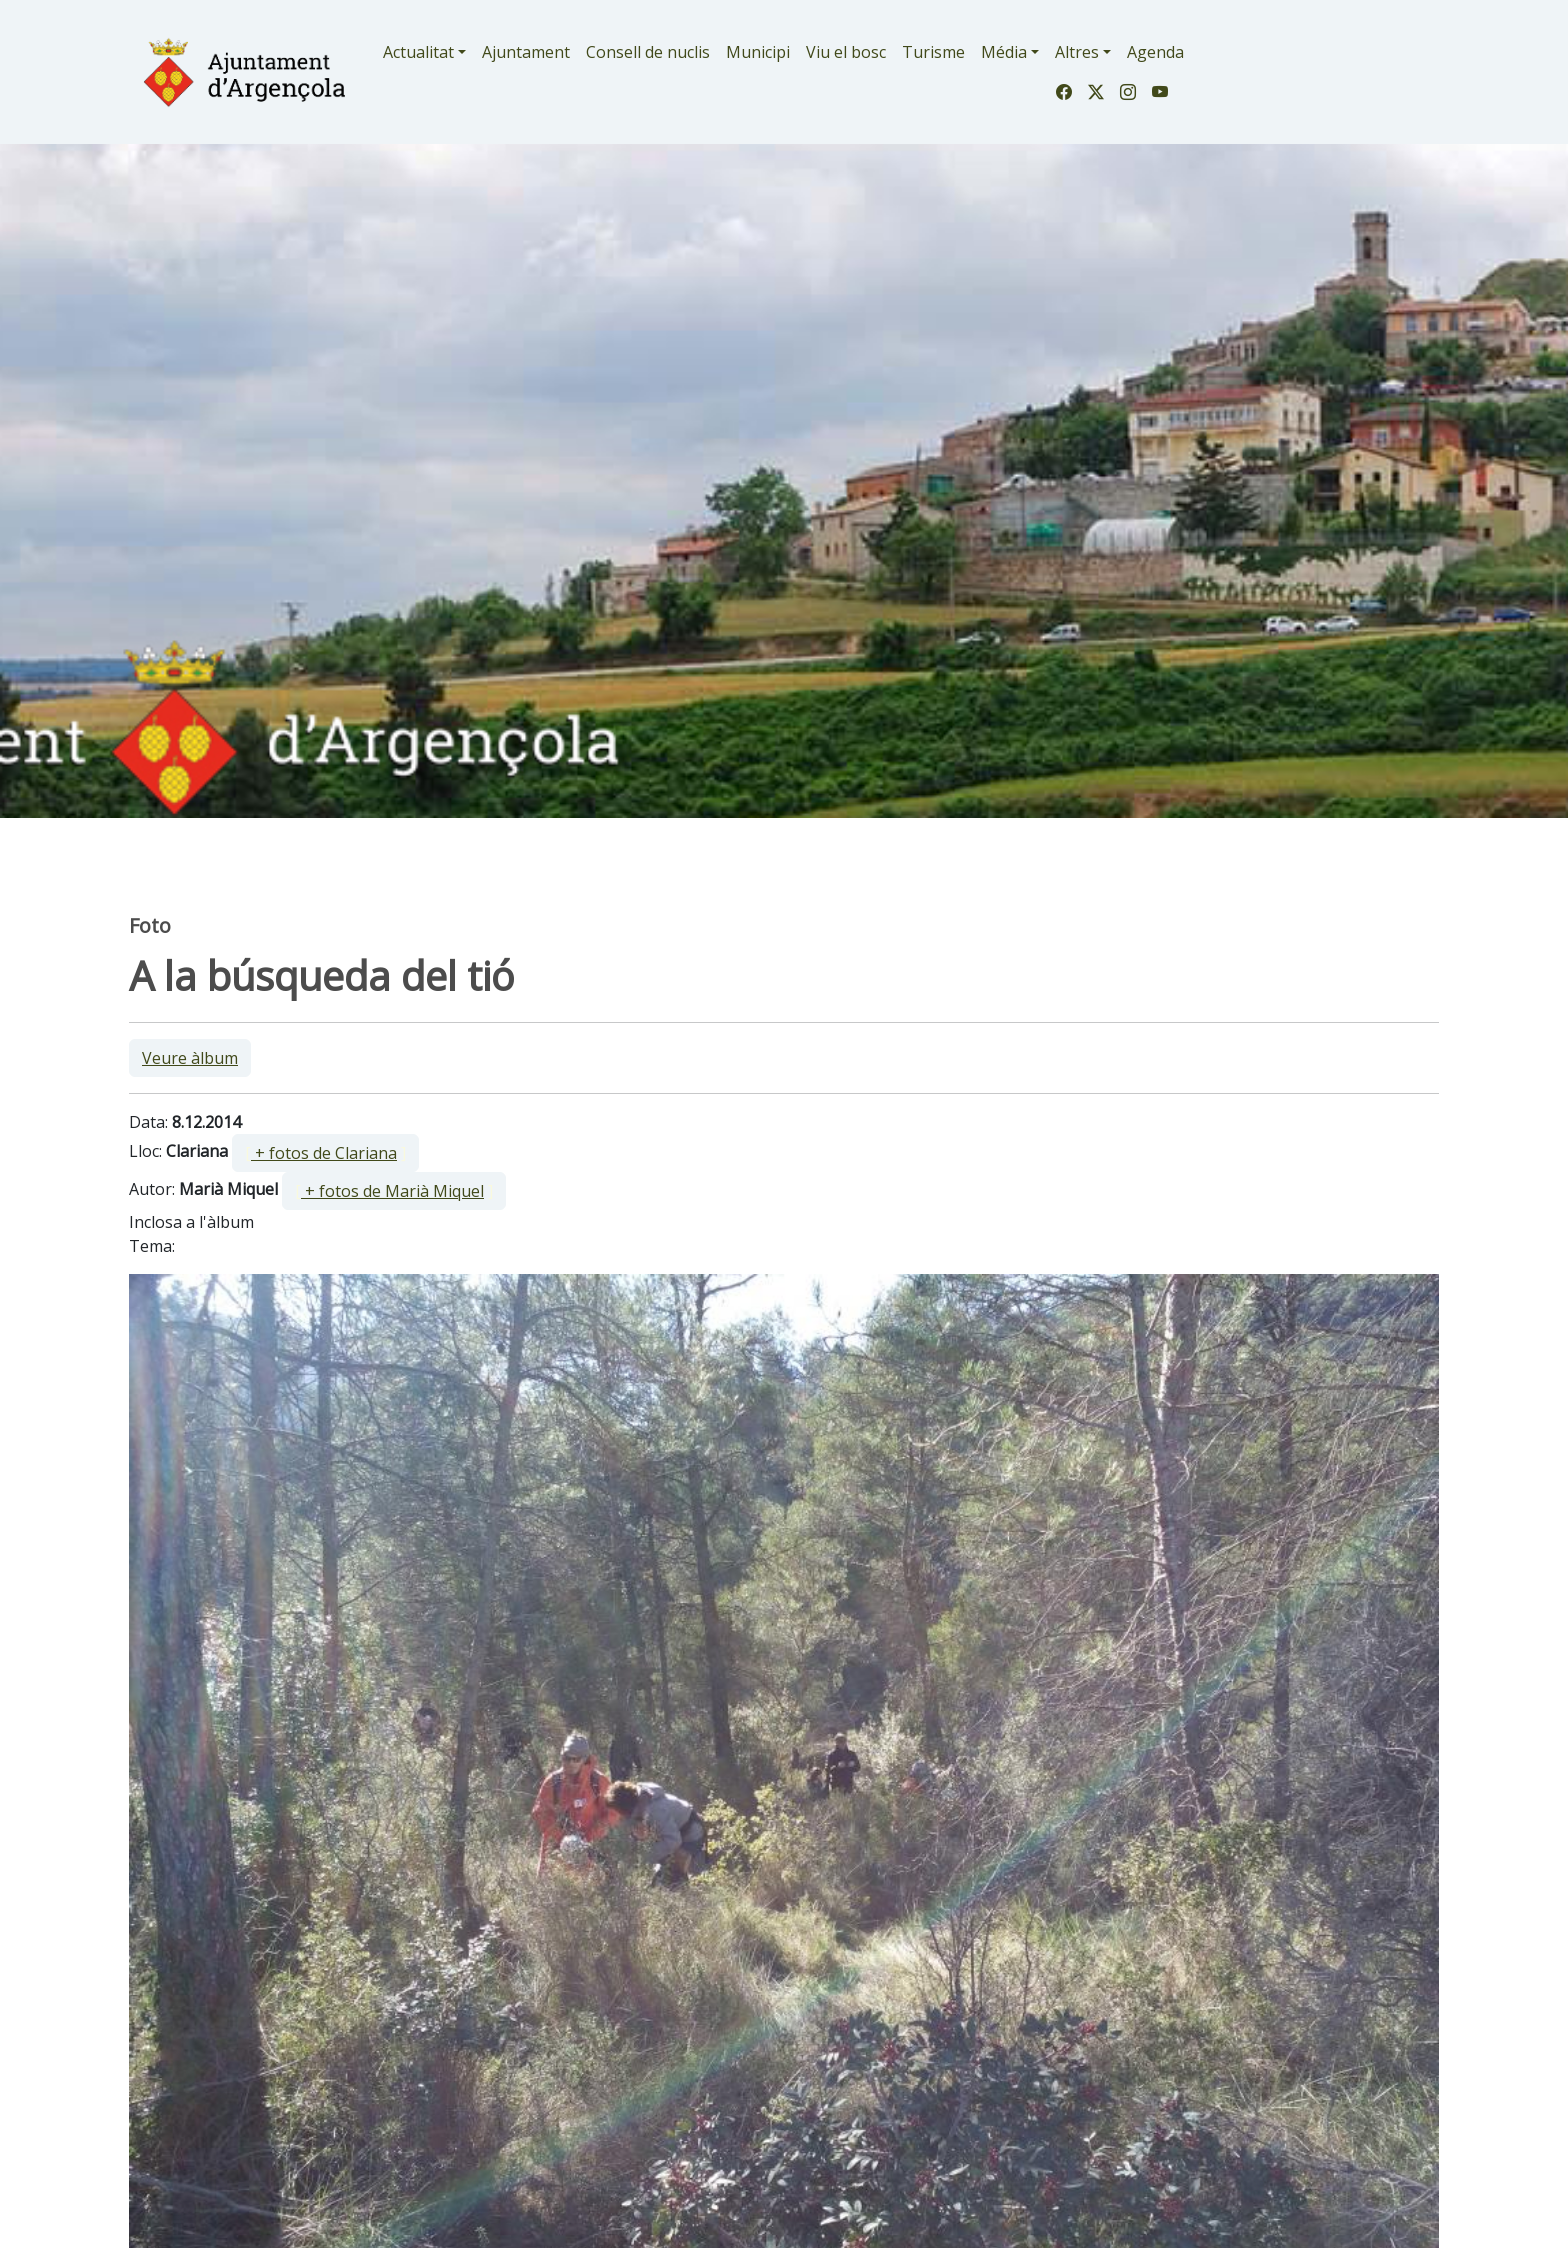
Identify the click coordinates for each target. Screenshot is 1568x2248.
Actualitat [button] (418, 52)
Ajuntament (526, 52)
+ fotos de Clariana (324, 1153)
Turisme (933, 52)
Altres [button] (1077, 52)
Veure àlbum (190, 1058)
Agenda (1155, 52)
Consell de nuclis (648, 52)
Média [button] (1004, 52)
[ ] (325, 1153)
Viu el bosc (846, 52)
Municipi (758, 52)
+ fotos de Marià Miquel (392, 1191)
